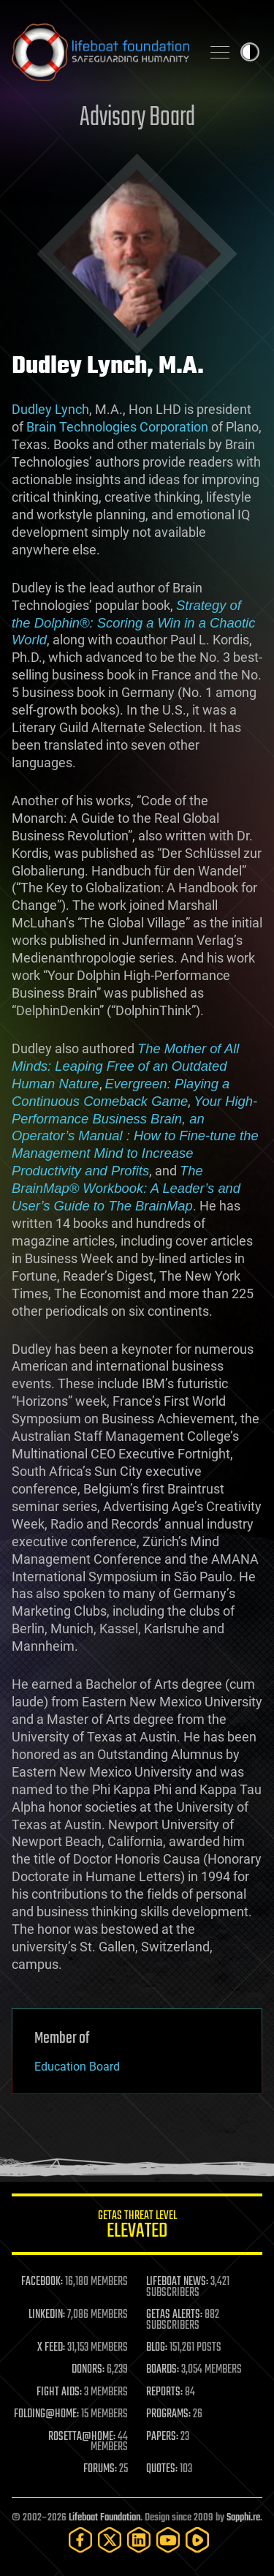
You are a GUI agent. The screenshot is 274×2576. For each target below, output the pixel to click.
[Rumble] (197, 2540)
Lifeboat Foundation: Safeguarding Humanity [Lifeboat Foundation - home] (100, 52)
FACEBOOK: (42, 2281)
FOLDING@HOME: (46, 2414)
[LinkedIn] (139, 2540)
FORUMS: (100, 2469)
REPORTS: (164, 2392)
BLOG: (156, 2347)
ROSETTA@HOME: (81, 2437)
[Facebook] (80, 2540)
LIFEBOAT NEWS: (177, 2281)
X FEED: (51, 2347)
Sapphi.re (243, 2517)
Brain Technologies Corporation (117, 426)
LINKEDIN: (46, 2314)
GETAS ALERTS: (174, 2314)
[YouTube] (168, 2540)
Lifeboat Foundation (104, 2517)
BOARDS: (162, 2369)
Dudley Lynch (50, 409)
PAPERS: (162, 2437)
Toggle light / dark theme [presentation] (249, 51)
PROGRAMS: (168, 2414)
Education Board (77, 2067)
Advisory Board (137, 118)
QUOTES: (162, 2469)
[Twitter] (109, 2540)
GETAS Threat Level (137, 2227)
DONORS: (88, 2369)
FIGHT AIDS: (59, 2392)
